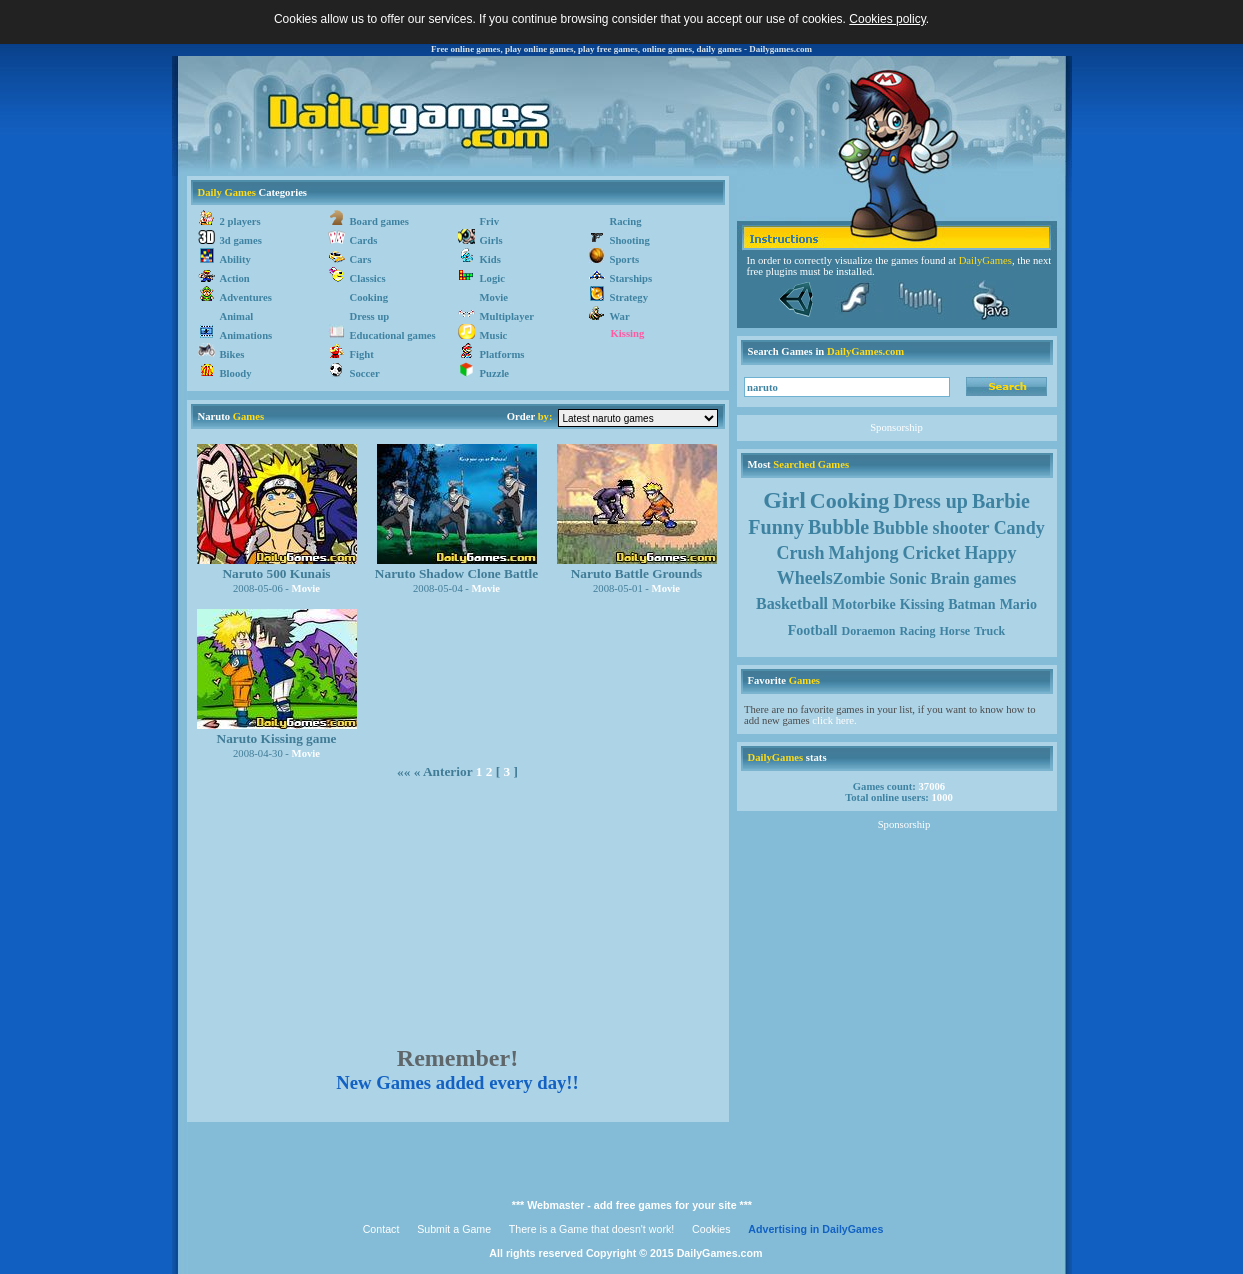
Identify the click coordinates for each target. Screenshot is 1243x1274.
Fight (362, 354)
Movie (494, 297)
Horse (955, 631)
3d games (241, 240)
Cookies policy (887, 19)
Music (494, 335)
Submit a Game (454, 1229)
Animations (246, 335)
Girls (491, 240)
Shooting (630, 240)
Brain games (974, 578)
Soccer (365, 373)
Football (813, 630)
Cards (364, 240)
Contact (381, 1229)
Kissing (628, 333)
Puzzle (495, 373)
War (620, 316)
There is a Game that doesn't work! (592, 1229)
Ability (235, 259)
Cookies (711, 1229)
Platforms (502, 354)
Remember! (457, 1058)
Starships (631, 278)
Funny (776, 527)
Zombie (859, 578)
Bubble (838, 527)
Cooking (369, 297)
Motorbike (864, 604)
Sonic (907, 578)
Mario (1018, 604)
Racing (626, 221)
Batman (971, 604)
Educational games (393, 335)
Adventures (246, 297)
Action (235, 278)
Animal (237, 316)
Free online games (465, 49)
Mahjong (863, 553)
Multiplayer (507, 316)
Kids (490, 259)
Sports (625, 259)
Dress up (370, 316)
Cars (361, 259)
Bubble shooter (931, 528)
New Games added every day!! (457, 1082)
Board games (380, 221)
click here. (834, 720)
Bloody (236, 373)
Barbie (1001, 501)
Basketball (792, 603)
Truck (989, 631)
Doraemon (869, 631)
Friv (490, 221)
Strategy (629, 297)
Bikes (232, 354)
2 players (240, 221)
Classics (368, 278)
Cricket (932, 553)
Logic (492, 278)
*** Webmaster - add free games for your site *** (632, 1205)
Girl (784, 500)
